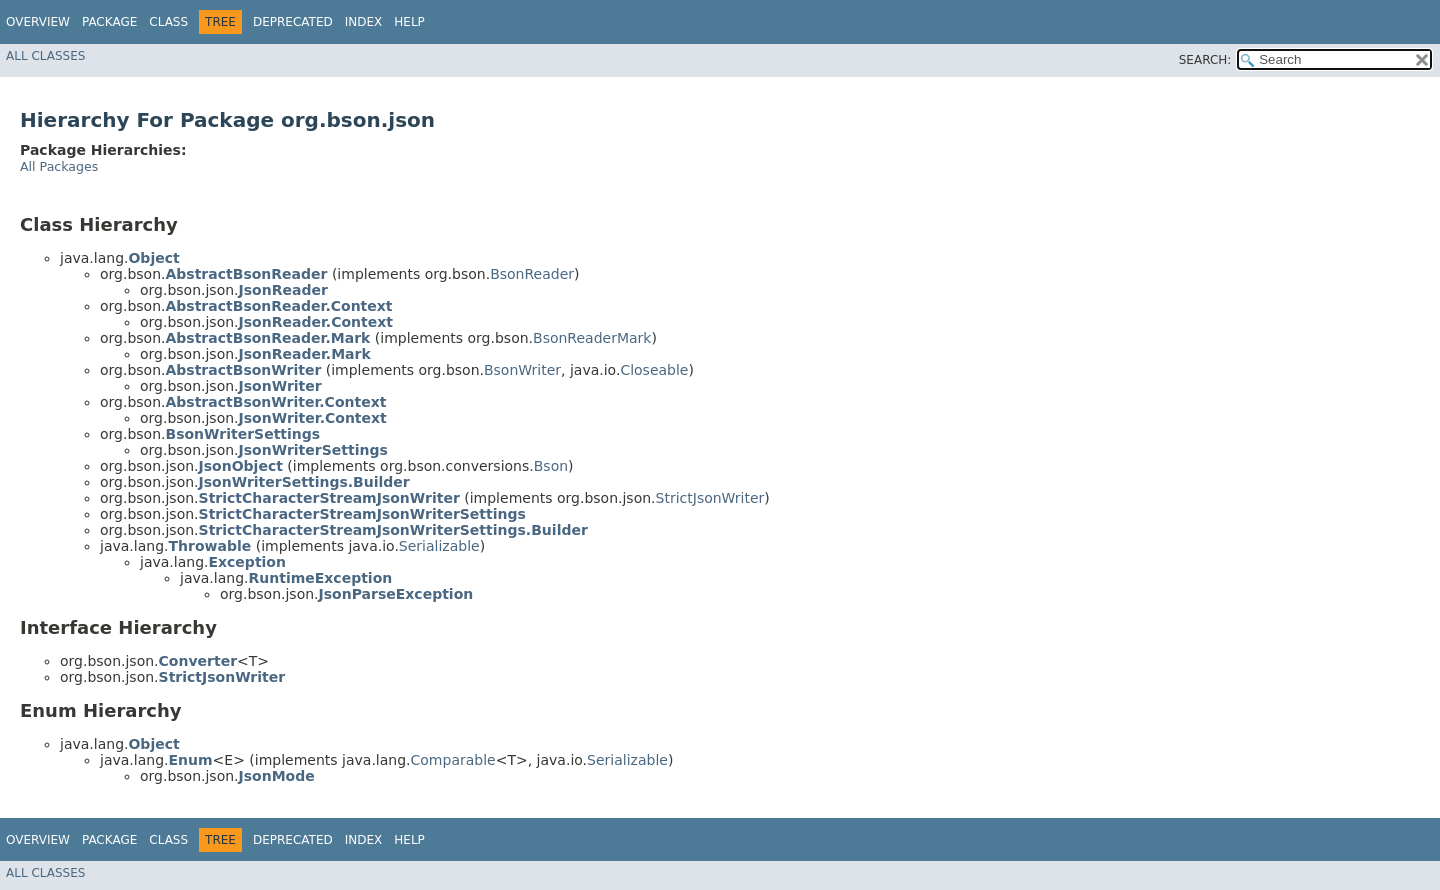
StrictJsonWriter (710, 498)
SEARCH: (1205, 60)
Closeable (654, 370)
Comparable (453, 760)
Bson (551, 466)
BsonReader (532, 274)
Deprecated (293, 22)
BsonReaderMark (592, 338)
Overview (38, 22)
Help (409, 22)
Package (109, 22)
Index (364, 22)
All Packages (59, 166)
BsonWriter (522, 370)
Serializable (439, 546)
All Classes (45, 56)
